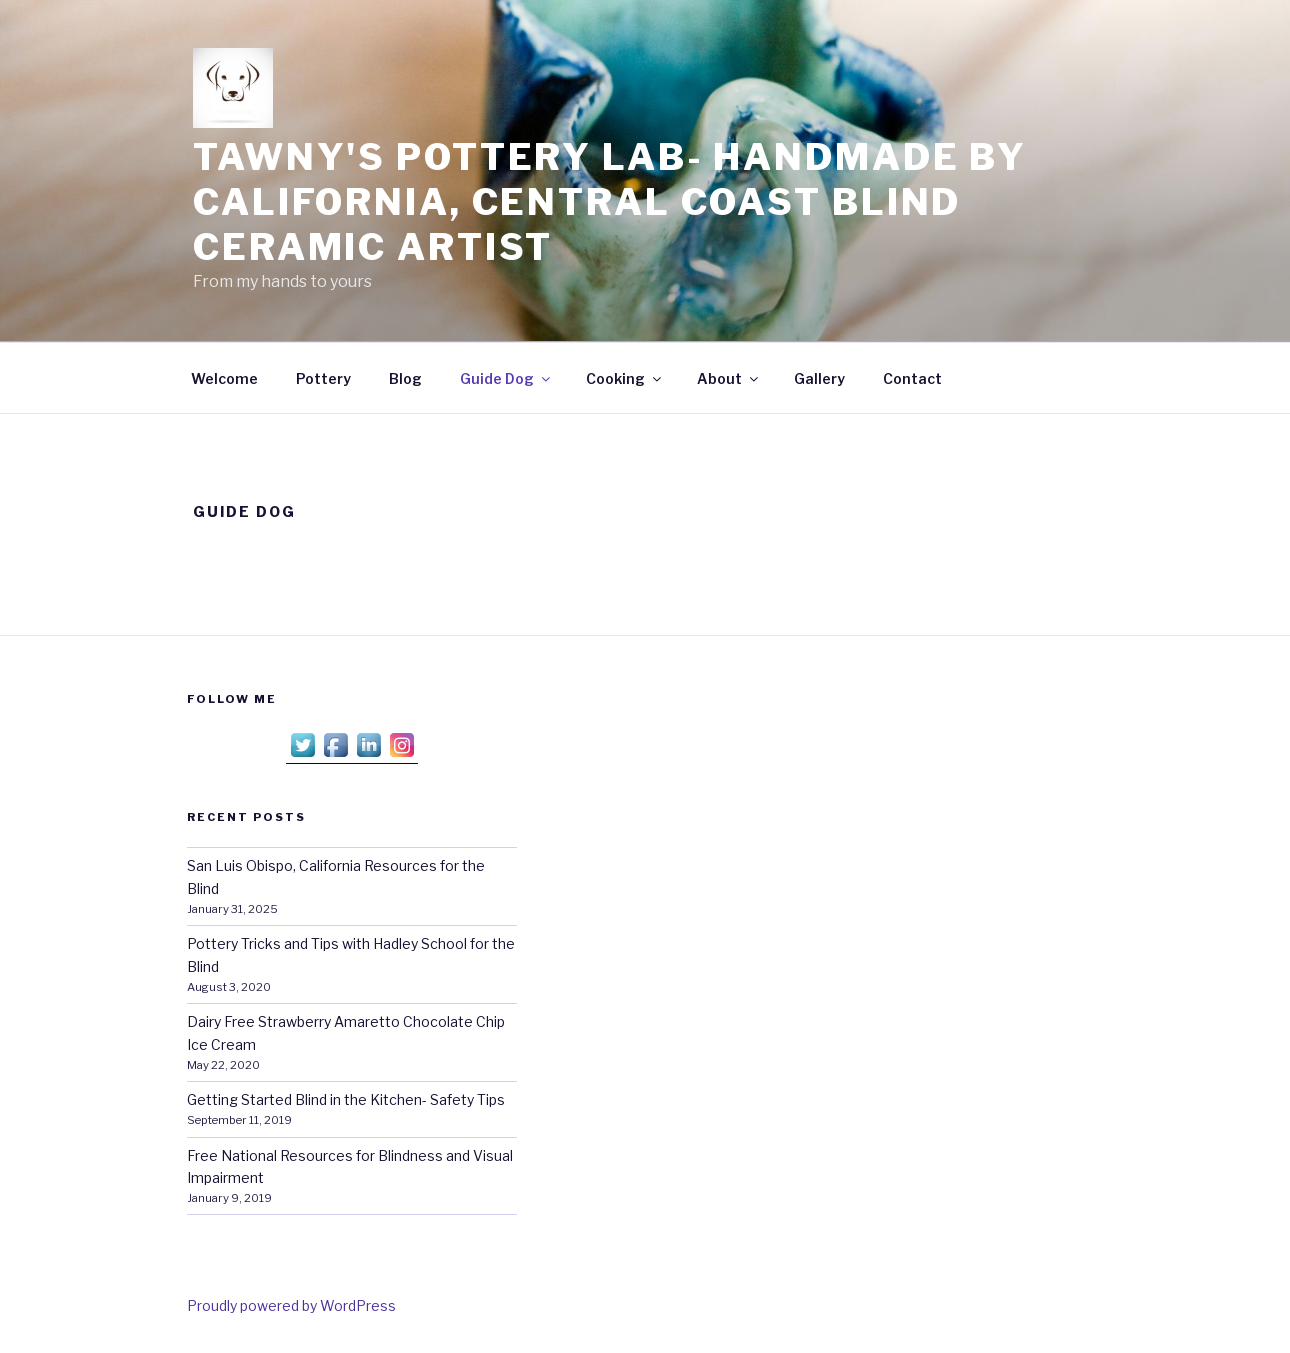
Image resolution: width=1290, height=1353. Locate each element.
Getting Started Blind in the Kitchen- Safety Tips (346, 1099)
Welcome (224, 378)
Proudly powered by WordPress (291, 1305)
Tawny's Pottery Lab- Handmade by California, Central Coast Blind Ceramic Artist (610, 202)
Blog (405, 378)
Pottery (323, 378)
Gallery (819, 378)
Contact (912, 378)
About (729, 378)
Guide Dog (506, 378)
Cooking (625, 378)
